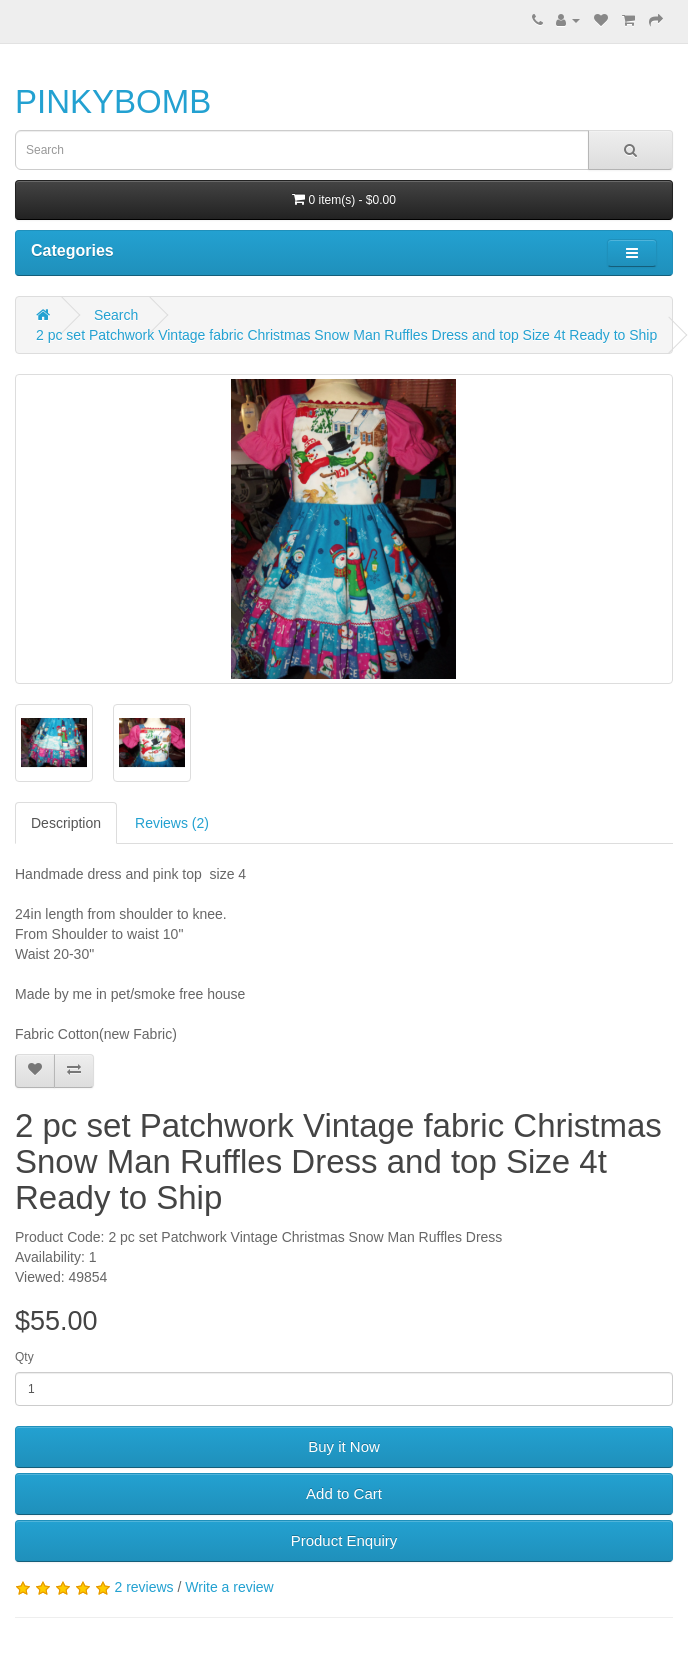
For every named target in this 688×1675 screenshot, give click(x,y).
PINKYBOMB (113, 101)
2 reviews (143, 1587)
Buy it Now (344, 1446)
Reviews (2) (172, 823)
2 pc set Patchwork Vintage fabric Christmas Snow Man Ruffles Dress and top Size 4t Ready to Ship (346, 335)
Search (116, 315)
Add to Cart (344, 1493)
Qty (24, 1357)
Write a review (229, 1587)
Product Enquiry (344, 1540)
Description (66, 823)
